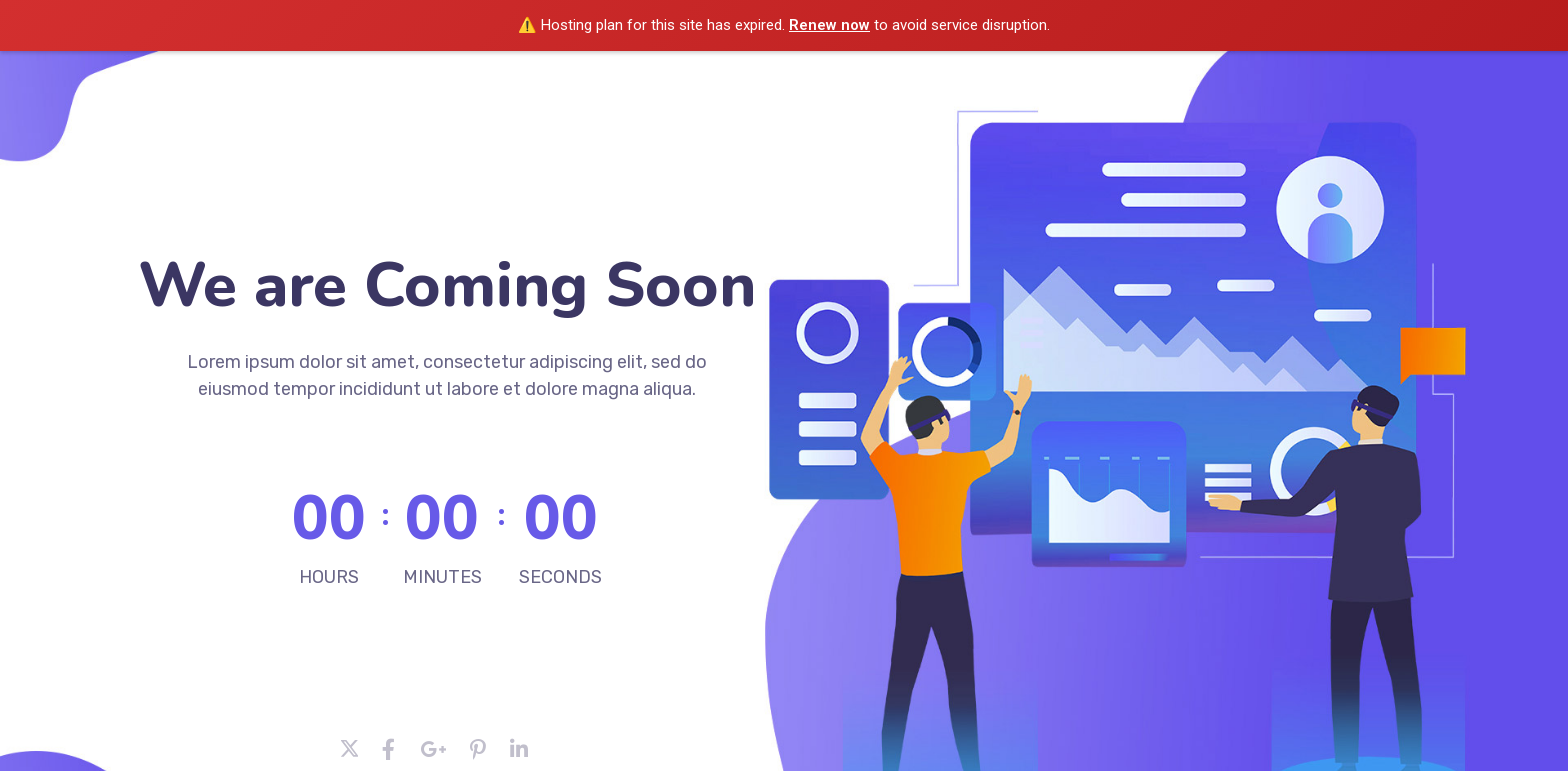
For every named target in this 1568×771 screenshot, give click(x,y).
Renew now (829, 25)
